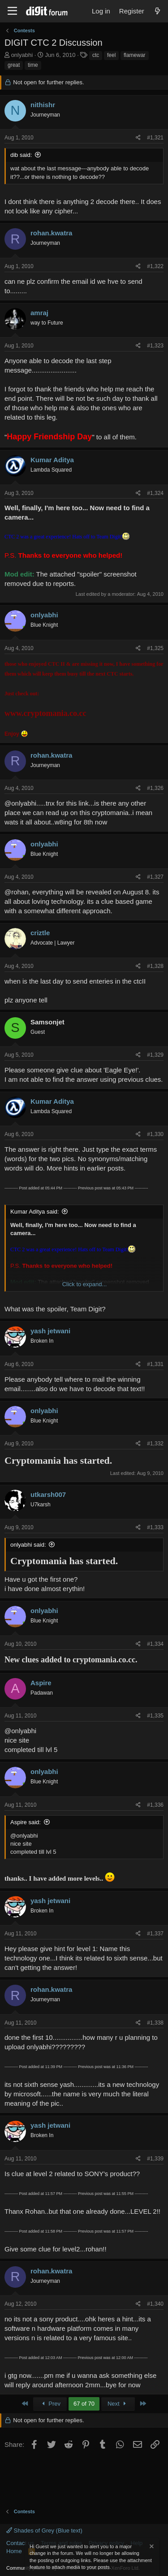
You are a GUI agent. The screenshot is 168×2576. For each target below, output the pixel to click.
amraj (39, 313)
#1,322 (155, 266)
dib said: (21, 155)
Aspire (41, 1683)
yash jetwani (50, 1331)
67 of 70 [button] (84, 2403)
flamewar (135, 55)
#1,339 (155, 2158)
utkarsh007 (48, 1494)
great (14, 65)
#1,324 (155, 493)
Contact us (20, 2543)
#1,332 (155, 1443)
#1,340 (155, 2304)
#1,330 (155, 1134)
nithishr (42, 104)
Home (14, 2551)
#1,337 (155, 1933)
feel (111, 55)
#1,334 (155, 1644)
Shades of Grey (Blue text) (44, 2530)
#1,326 (155, 788)
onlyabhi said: (28, 1544)
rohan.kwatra (51, 233)
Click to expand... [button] (84, 1284)
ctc (95, 55)
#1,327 (155, 877)
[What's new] (157, 11)
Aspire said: (25, 1822)
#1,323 (155, 346)
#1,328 (155, 966)
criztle (40, 933)
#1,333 (155, 1527)
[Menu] (12, 11)
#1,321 (155, 137)
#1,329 (155, 1055)
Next (118, 2403)
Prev (49, 2403)
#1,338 (155, 2023)
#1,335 (155, 1716)
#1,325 (155, 648)
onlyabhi (22, 55)
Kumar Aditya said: (34, 1211)
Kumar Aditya (52, 460)
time (33, 65)
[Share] (138, 138)
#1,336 (155, 1805)
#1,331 (155, 1364)
